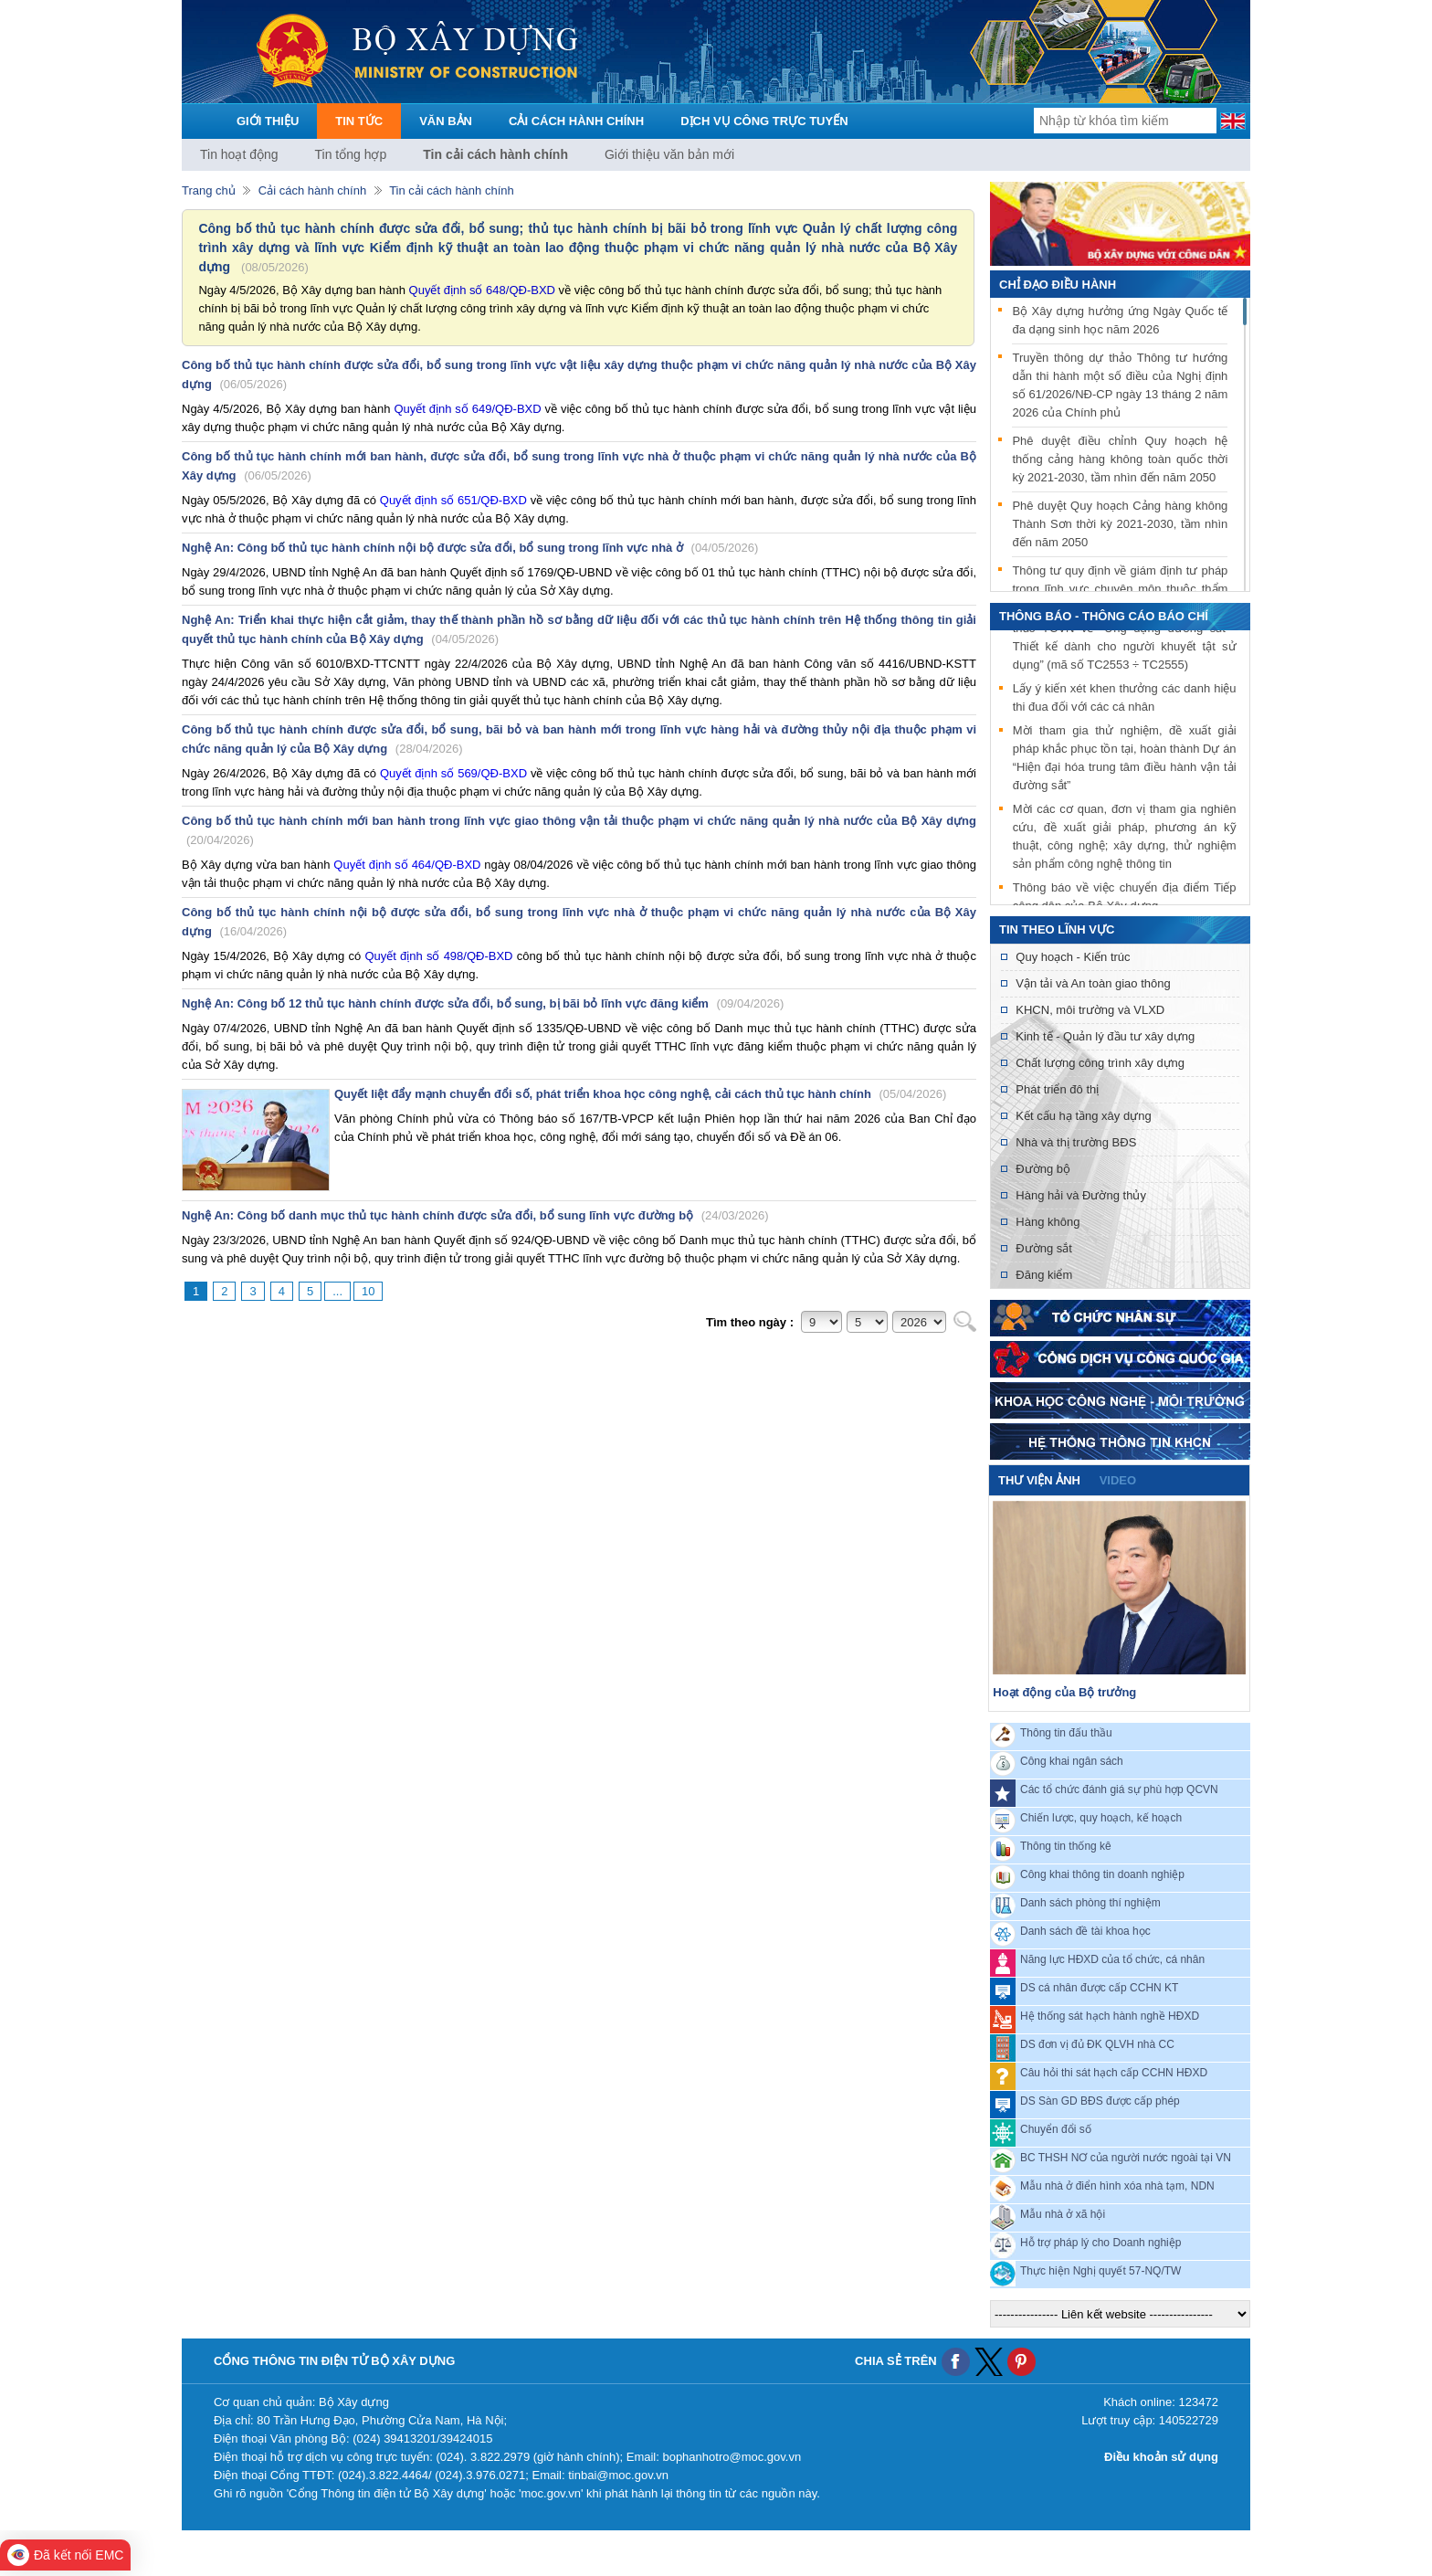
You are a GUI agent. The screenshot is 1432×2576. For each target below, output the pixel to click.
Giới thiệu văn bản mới (669, 154)
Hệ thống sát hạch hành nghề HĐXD (1109, 2016)
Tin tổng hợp (351, 154)
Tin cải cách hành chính (495, 154)
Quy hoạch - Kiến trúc (1073, 957)
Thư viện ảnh (1039, 1480)
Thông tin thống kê (1065, 1846)
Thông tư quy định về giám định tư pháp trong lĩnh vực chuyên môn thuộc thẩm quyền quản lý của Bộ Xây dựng (1119, 589)
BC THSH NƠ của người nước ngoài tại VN (1125, 2157)
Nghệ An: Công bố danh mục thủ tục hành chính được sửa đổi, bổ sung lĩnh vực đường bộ (475, 1215)
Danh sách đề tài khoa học (1085, 1931)
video (1118, 1480)
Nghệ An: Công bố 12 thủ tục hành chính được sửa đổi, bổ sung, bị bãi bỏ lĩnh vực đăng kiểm (483, 1003)
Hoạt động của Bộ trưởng (1064, 1692)
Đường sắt (1044, 1248)
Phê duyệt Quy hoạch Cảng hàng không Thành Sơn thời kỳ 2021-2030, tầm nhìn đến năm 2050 (1119, 524)
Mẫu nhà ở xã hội (1062, 2214)
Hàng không (1047, 1222)
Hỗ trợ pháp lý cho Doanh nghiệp (1100, 2242)
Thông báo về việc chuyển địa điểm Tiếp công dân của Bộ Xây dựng (1125, 904)
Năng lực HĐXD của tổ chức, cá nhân (1112, 1959)
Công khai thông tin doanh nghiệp (1102, 1874)
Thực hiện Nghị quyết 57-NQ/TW (1100, 2271)
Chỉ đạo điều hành (1057, 284)
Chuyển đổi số (1055, 2129)
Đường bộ (1043, 1169)
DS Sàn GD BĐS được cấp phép (1100, 2101)
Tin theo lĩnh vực (1056, 929)
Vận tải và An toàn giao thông (1093, 983)
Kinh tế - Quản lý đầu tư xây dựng (1105, 1036)
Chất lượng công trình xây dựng (1100, 1063)
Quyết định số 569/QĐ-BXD (451, 773)
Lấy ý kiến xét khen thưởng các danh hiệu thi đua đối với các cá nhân (1125, 705)
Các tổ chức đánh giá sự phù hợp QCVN (1119, 1789)
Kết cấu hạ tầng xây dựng (1083, 1116)
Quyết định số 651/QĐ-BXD (453, 500)
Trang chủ (209, 190)
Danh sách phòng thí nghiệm (1090, 1902)
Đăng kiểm (1044, 1275)
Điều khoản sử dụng (1161, 2457)
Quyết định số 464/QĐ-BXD (406, 864)
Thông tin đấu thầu (1066, 1732)
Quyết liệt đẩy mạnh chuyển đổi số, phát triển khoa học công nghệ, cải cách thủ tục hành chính (640, 1094)
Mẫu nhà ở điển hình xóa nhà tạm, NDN (1117, 2186)
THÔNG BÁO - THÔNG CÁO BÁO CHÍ (1103, 616)
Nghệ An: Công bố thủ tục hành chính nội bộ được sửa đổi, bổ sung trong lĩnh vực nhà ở (470, 547)
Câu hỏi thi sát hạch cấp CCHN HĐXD (1113, 2072)
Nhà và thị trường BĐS (1076, 1142)
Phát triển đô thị (1057, 1089)
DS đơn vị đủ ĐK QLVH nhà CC (1097, 2044)
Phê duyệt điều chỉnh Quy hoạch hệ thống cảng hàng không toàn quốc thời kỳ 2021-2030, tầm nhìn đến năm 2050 (1119, 459)
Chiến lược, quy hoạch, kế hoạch (1101, 1817)
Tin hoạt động (239, 154)
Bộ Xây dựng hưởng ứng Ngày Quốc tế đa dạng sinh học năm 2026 (1119, 320)
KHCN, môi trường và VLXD (1090, 1010)
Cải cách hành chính (312, 190)
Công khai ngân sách (1071, 1761)
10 (368, 1291)
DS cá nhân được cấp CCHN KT (1099, 1987)
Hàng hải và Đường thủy (1081, 1195)
